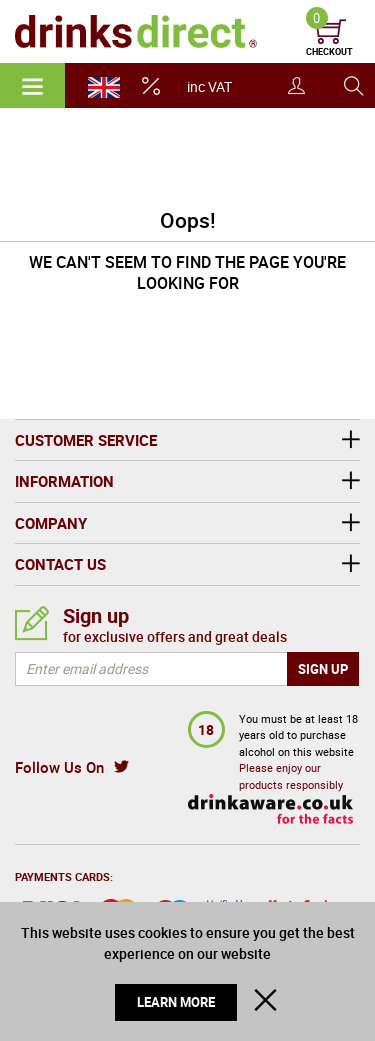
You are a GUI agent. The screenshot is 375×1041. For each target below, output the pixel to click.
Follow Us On (59, 767)
